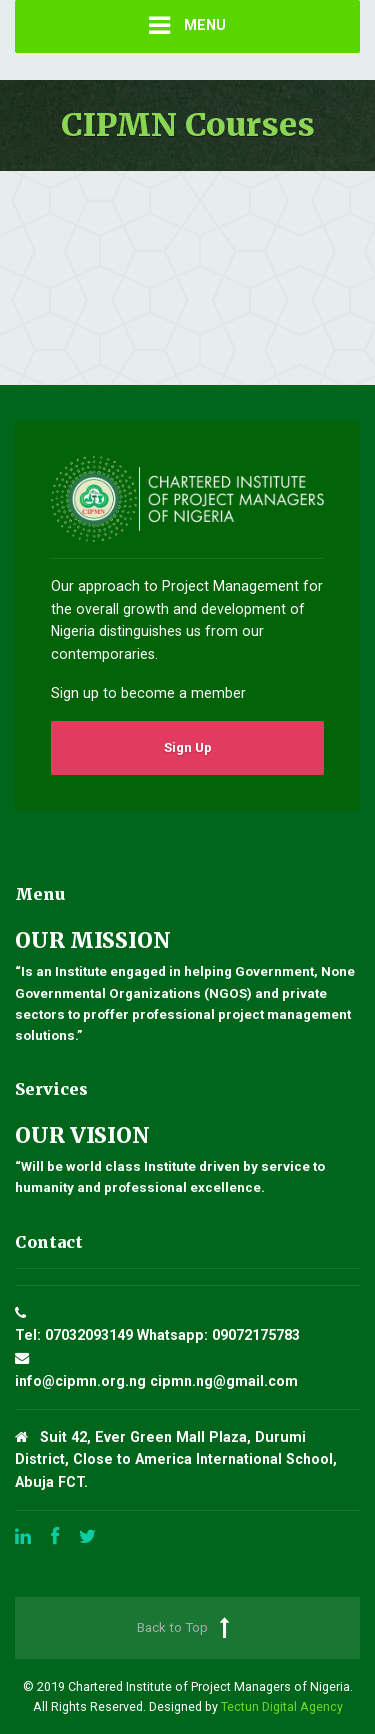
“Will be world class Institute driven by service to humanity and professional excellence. (187, 1159)
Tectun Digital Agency (282, 1706)
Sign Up (188, 747)
